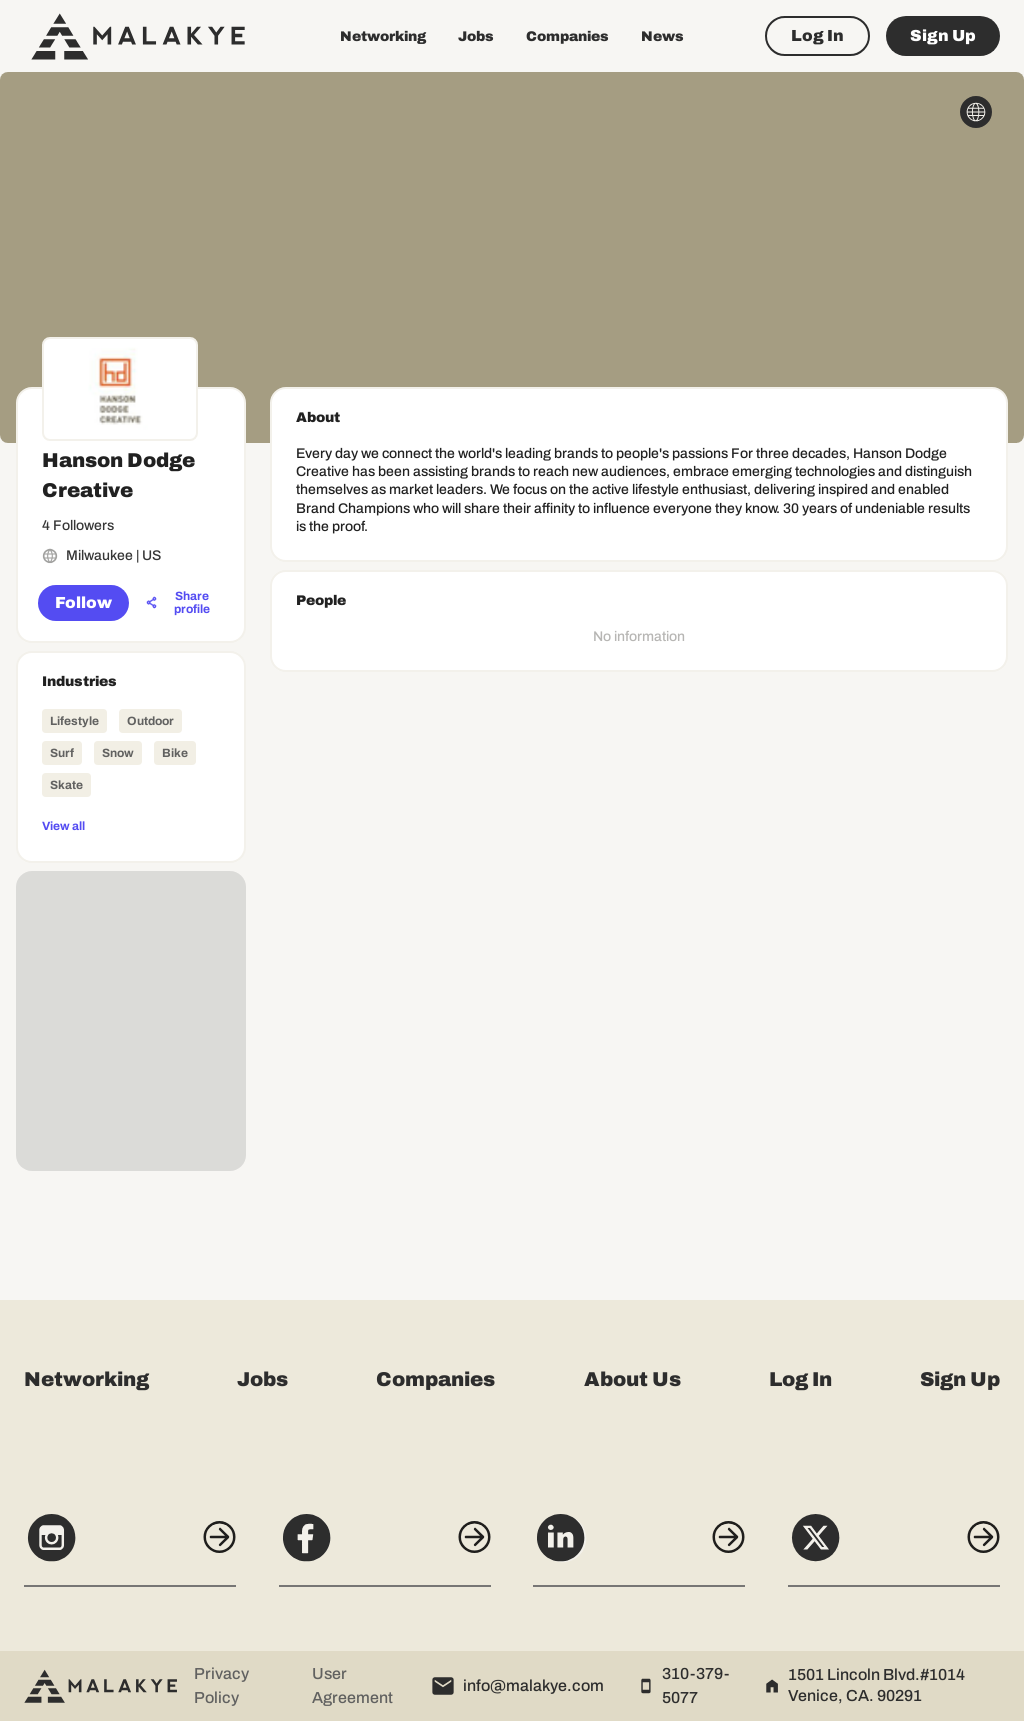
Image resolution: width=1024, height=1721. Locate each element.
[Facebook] (383, 1548)
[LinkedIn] (641, 1548)
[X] (900, 1548)
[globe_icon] (976, 112)
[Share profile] (180, 603)
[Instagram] (124, 1548)
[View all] (131, 825)
